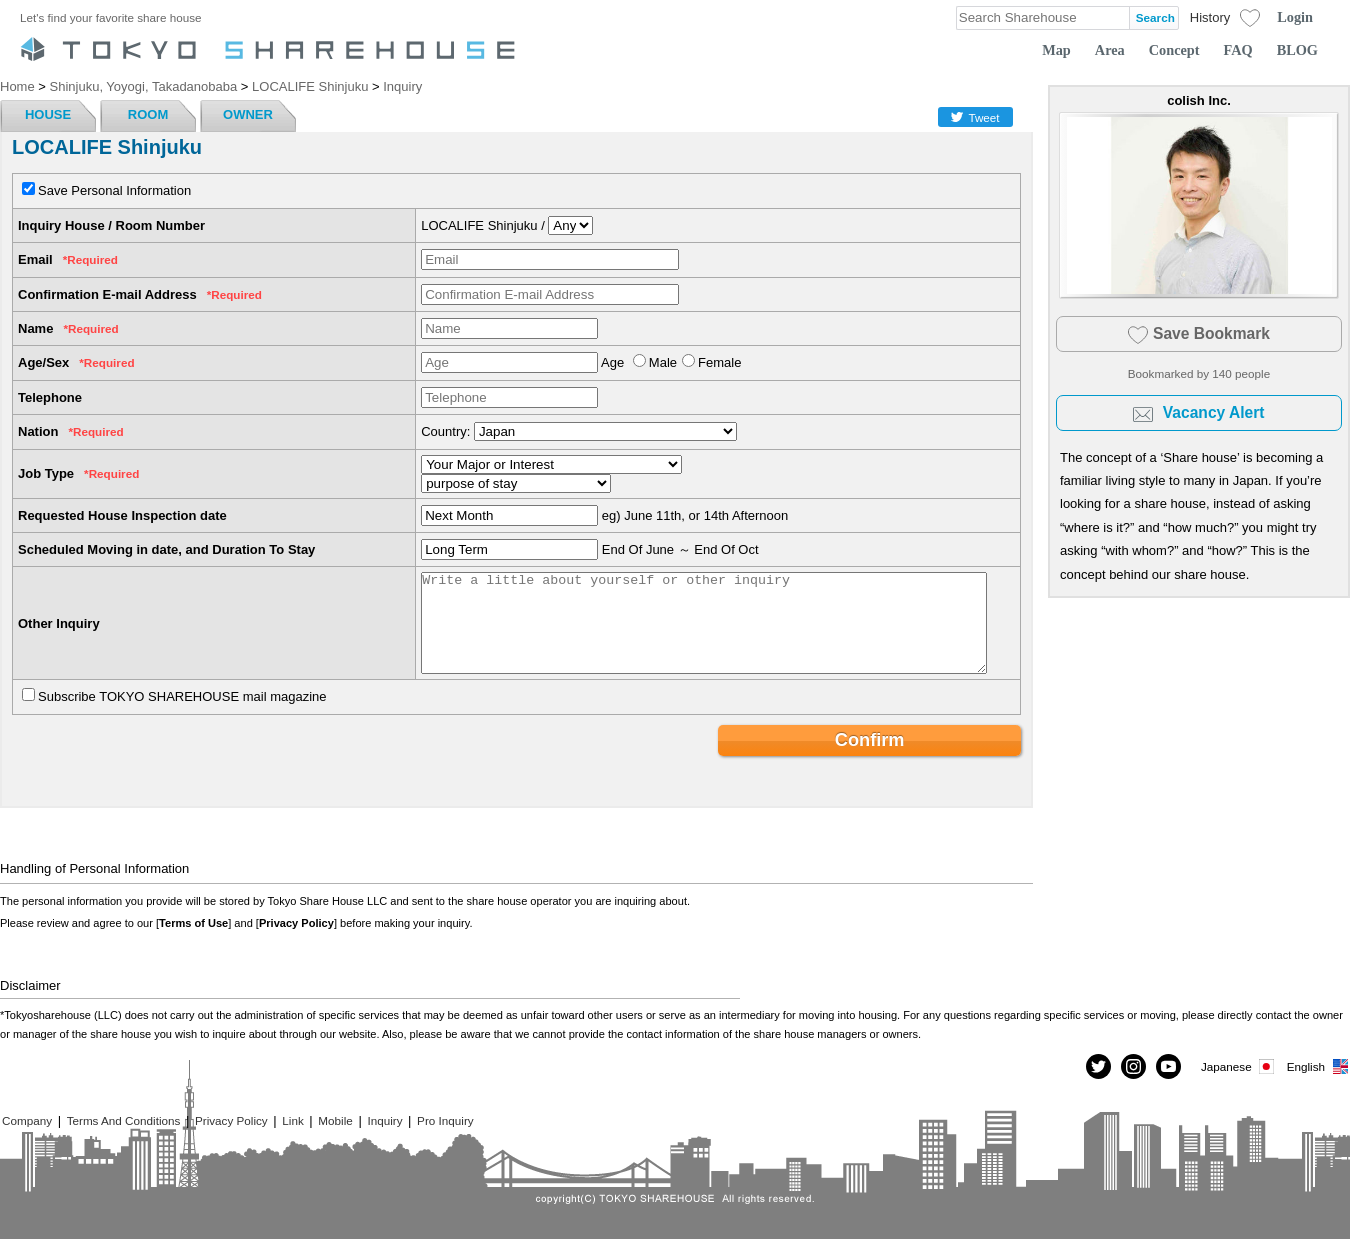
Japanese (1239, 1066)
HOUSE (48, 114)
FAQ (1238, 50)
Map (1056, 50)
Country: (445, 431)
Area (1110, 50)
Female (719, 362)
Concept (1174, 50)
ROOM (148, 114)
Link (292, 1120)
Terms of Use (193, 923)
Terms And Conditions (124, 1120)
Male (663, 362)
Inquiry (384, 1120)
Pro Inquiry (445, 1120)
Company (27, 1120)
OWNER (248, 114)
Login (1295, 17)
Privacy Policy (296, 923)
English (1318, 1066)
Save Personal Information (114, 190)
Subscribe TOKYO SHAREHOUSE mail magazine (182, 696)
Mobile (335, 1120)
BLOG (1297, 50)
